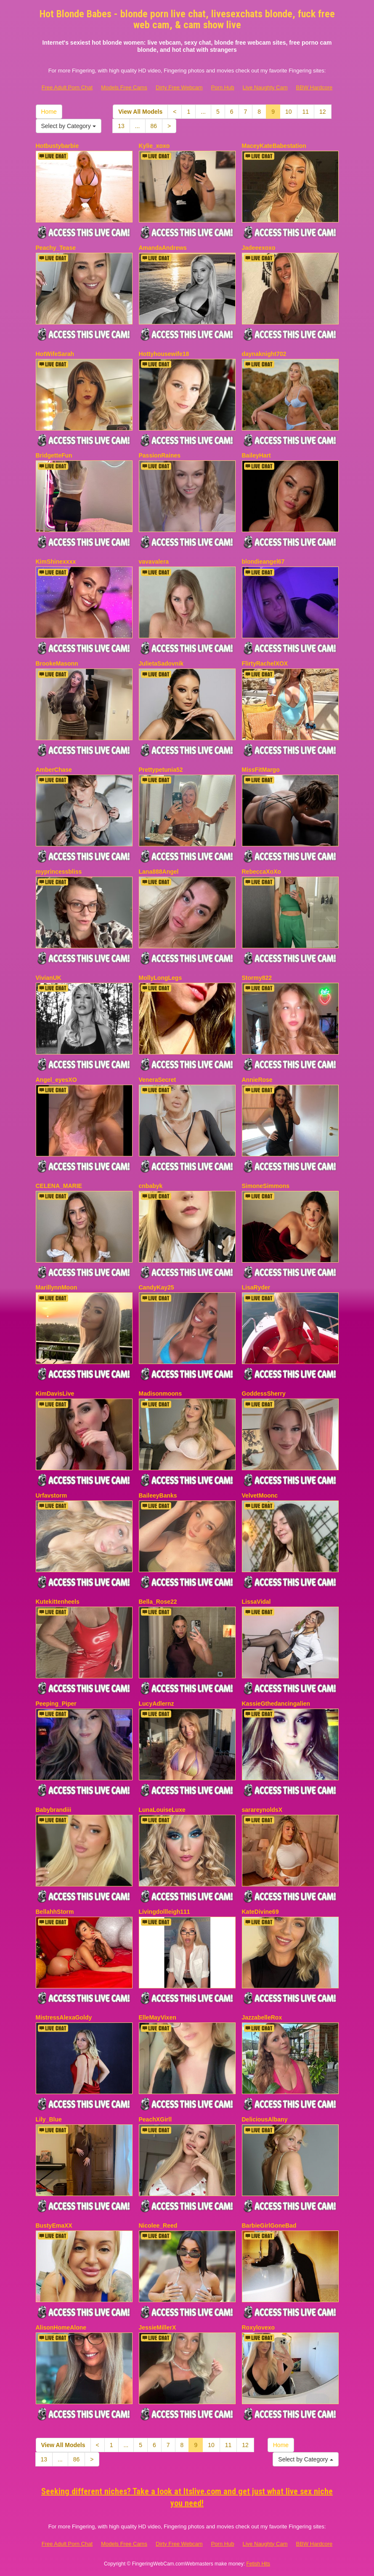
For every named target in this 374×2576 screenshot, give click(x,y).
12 (322, 111)
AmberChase (54, 769)
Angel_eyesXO (56, 1079)
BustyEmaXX (54, 2225)
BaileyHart (256, 455)
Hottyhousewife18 (164, 353)
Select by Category (68, 126)
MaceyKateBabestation (274, 145)
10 (288, 111)
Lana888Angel (159, 871)
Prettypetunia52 (161, 769)
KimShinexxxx (56, 561)
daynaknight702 (264, 353)
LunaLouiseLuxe (162, 1809)
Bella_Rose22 (158, 1601)
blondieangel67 (263, 561)
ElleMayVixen (157, 2017)
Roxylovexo (258, 2327)
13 (121, 126)
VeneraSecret (157, 1079)
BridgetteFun (54, 455)
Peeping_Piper (56, 1703)
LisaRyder (256, 1287)
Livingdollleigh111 (164, 1911)
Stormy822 (257, 977)
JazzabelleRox (262, 2017)
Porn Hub (222, 87)
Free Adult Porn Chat (67, 87)
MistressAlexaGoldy (64, 2017)
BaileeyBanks (158, 1495)
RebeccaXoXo (261, 871)
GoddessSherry (264, 1393)
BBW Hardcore (314, 87)
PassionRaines (160, 455)
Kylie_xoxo (154, 145)
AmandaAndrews (163, 247)
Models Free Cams (124, 87)
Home (49, 111)
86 (154, 126)
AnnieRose (257, 1079)
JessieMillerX (157, 2327)
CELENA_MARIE (59, 1185)
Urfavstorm (51, 1495)
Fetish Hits (258, 2564)
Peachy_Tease (56, 247)
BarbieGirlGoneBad (269, 2225)
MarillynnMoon (56, 1287)
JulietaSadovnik (161, 663)
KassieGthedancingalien (276, 1703)
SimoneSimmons (266, 1185)
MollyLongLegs (160, 977)
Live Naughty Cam (265, 87)
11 (305, 111)
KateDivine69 (260, 1911)
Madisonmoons (160, 1393)
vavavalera (154, 561)
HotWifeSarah (55, 353)
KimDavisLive (55, 1393)
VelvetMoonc (260, 1495)
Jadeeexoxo (259, 247)
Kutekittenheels (58, 1601)
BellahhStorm (55, 1911)
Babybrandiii (54, 1809)
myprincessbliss (59, 871)
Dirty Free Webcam (179, 87)
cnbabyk (151, 1185)
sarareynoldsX (262, 1809)
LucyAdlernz (156, 1703)
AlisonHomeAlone (61, 2327)
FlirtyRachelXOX (265, 663)
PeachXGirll (155, 2119)
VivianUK (48, 977)
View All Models (140, 111)
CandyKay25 (156, 1287)
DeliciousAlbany (265, 2119)
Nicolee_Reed (158, 2225)
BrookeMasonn (57, 663)
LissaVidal (256, 1601)
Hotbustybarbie (57, 145)
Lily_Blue (49, 2119)
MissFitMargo (261, 769)
